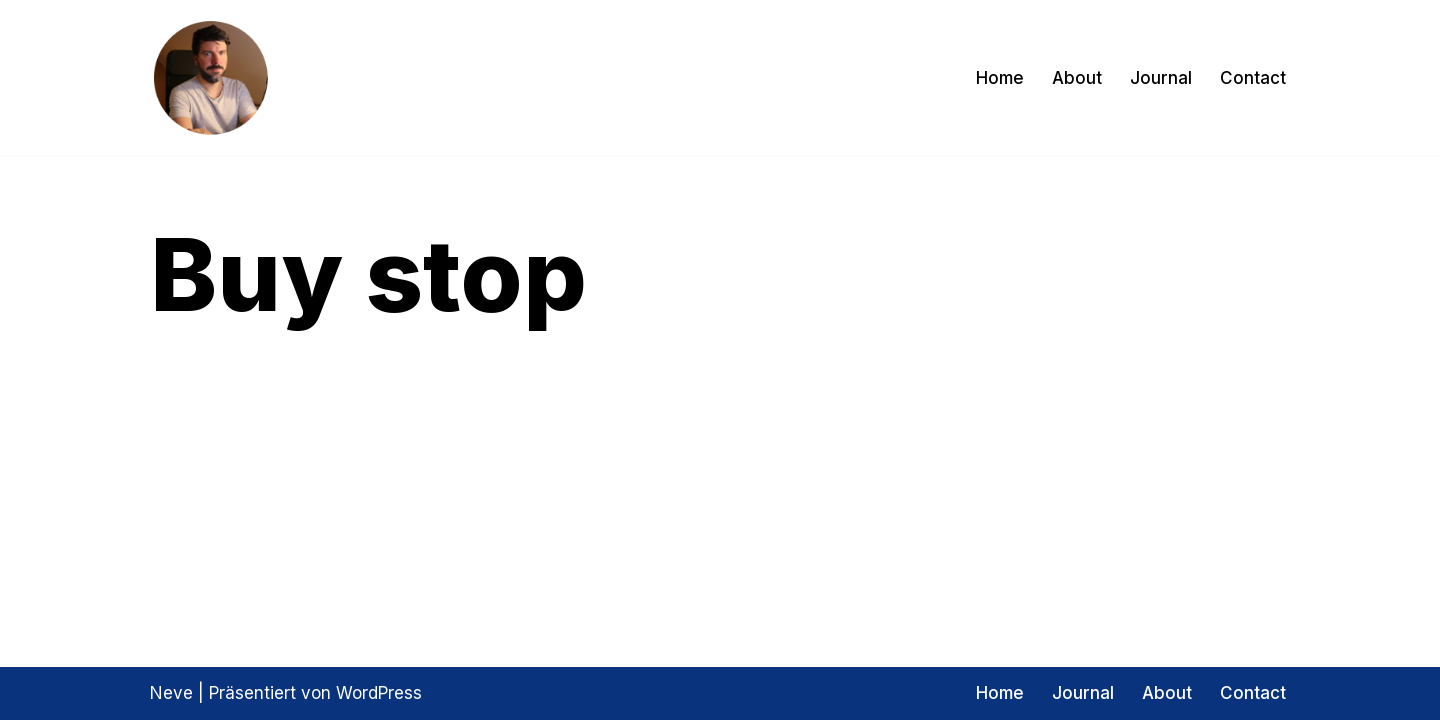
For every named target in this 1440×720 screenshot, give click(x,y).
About (1077, 78)
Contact (1253, 78)
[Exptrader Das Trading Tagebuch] (210, 77)
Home (1000, 78)
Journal (1161, 78)
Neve (171, 693)
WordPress (379, 693)
